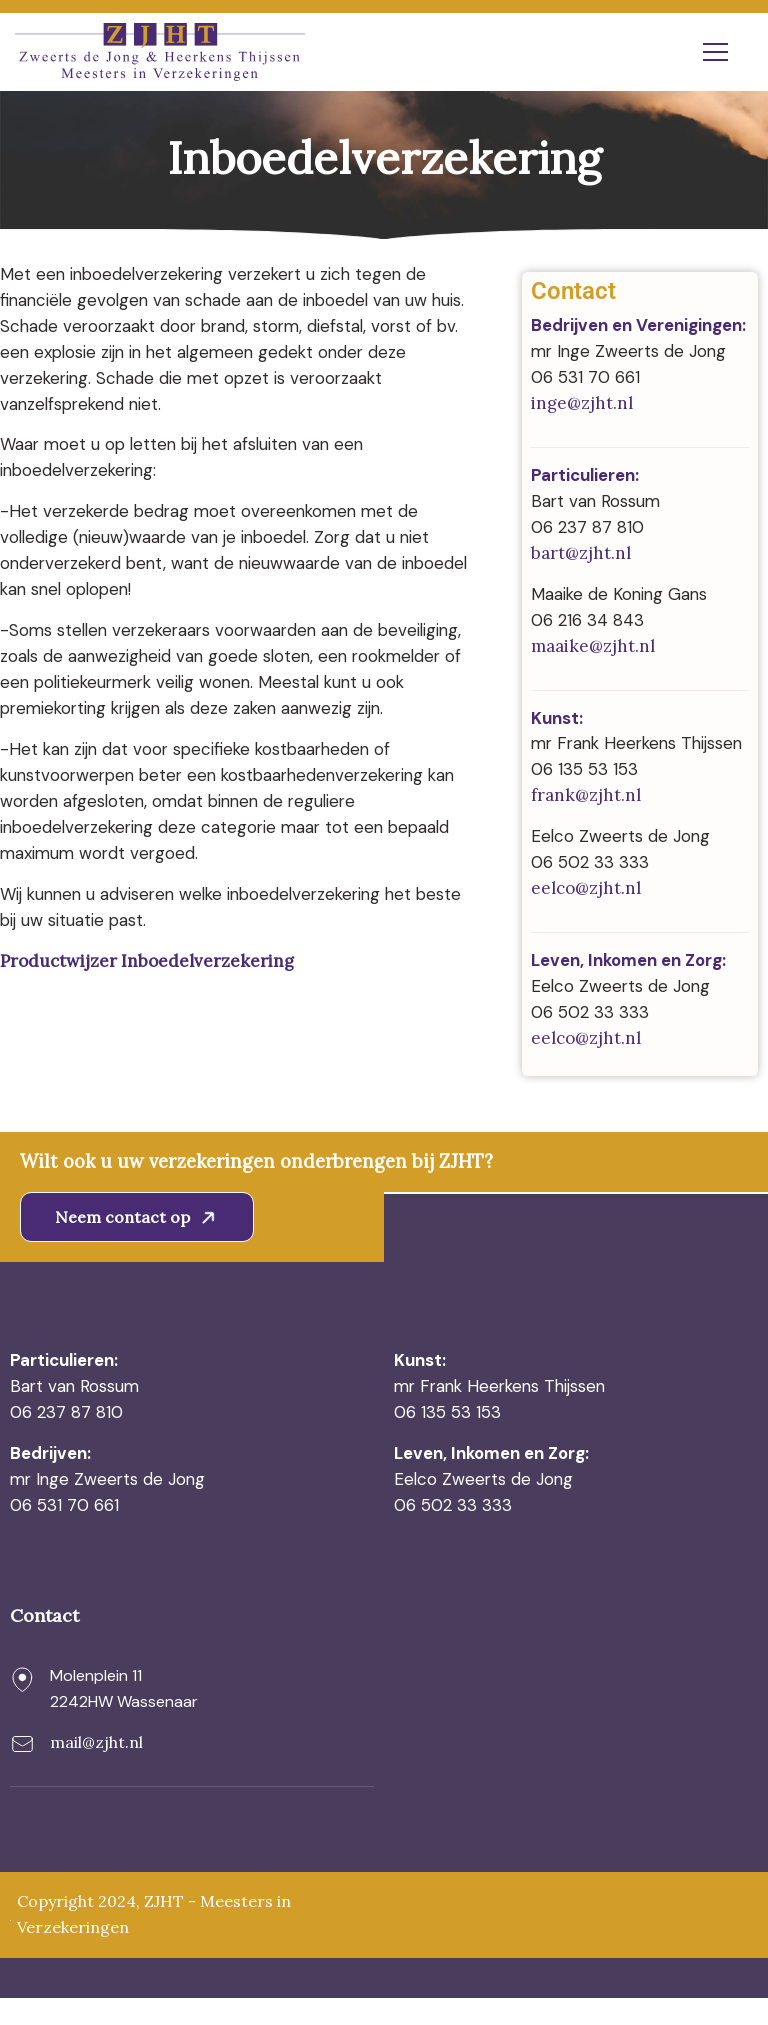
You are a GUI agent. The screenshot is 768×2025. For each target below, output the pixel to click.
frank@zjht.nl (586, 823)
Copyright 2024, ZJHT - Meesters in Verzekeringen (154, 1942)
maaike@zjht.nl (593, 647)
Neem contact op (139, 1244)
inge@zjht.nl (582, 404)
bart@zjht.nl (581, 554)
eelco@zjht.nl (586, 916)
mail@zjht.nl (96, 1769)
